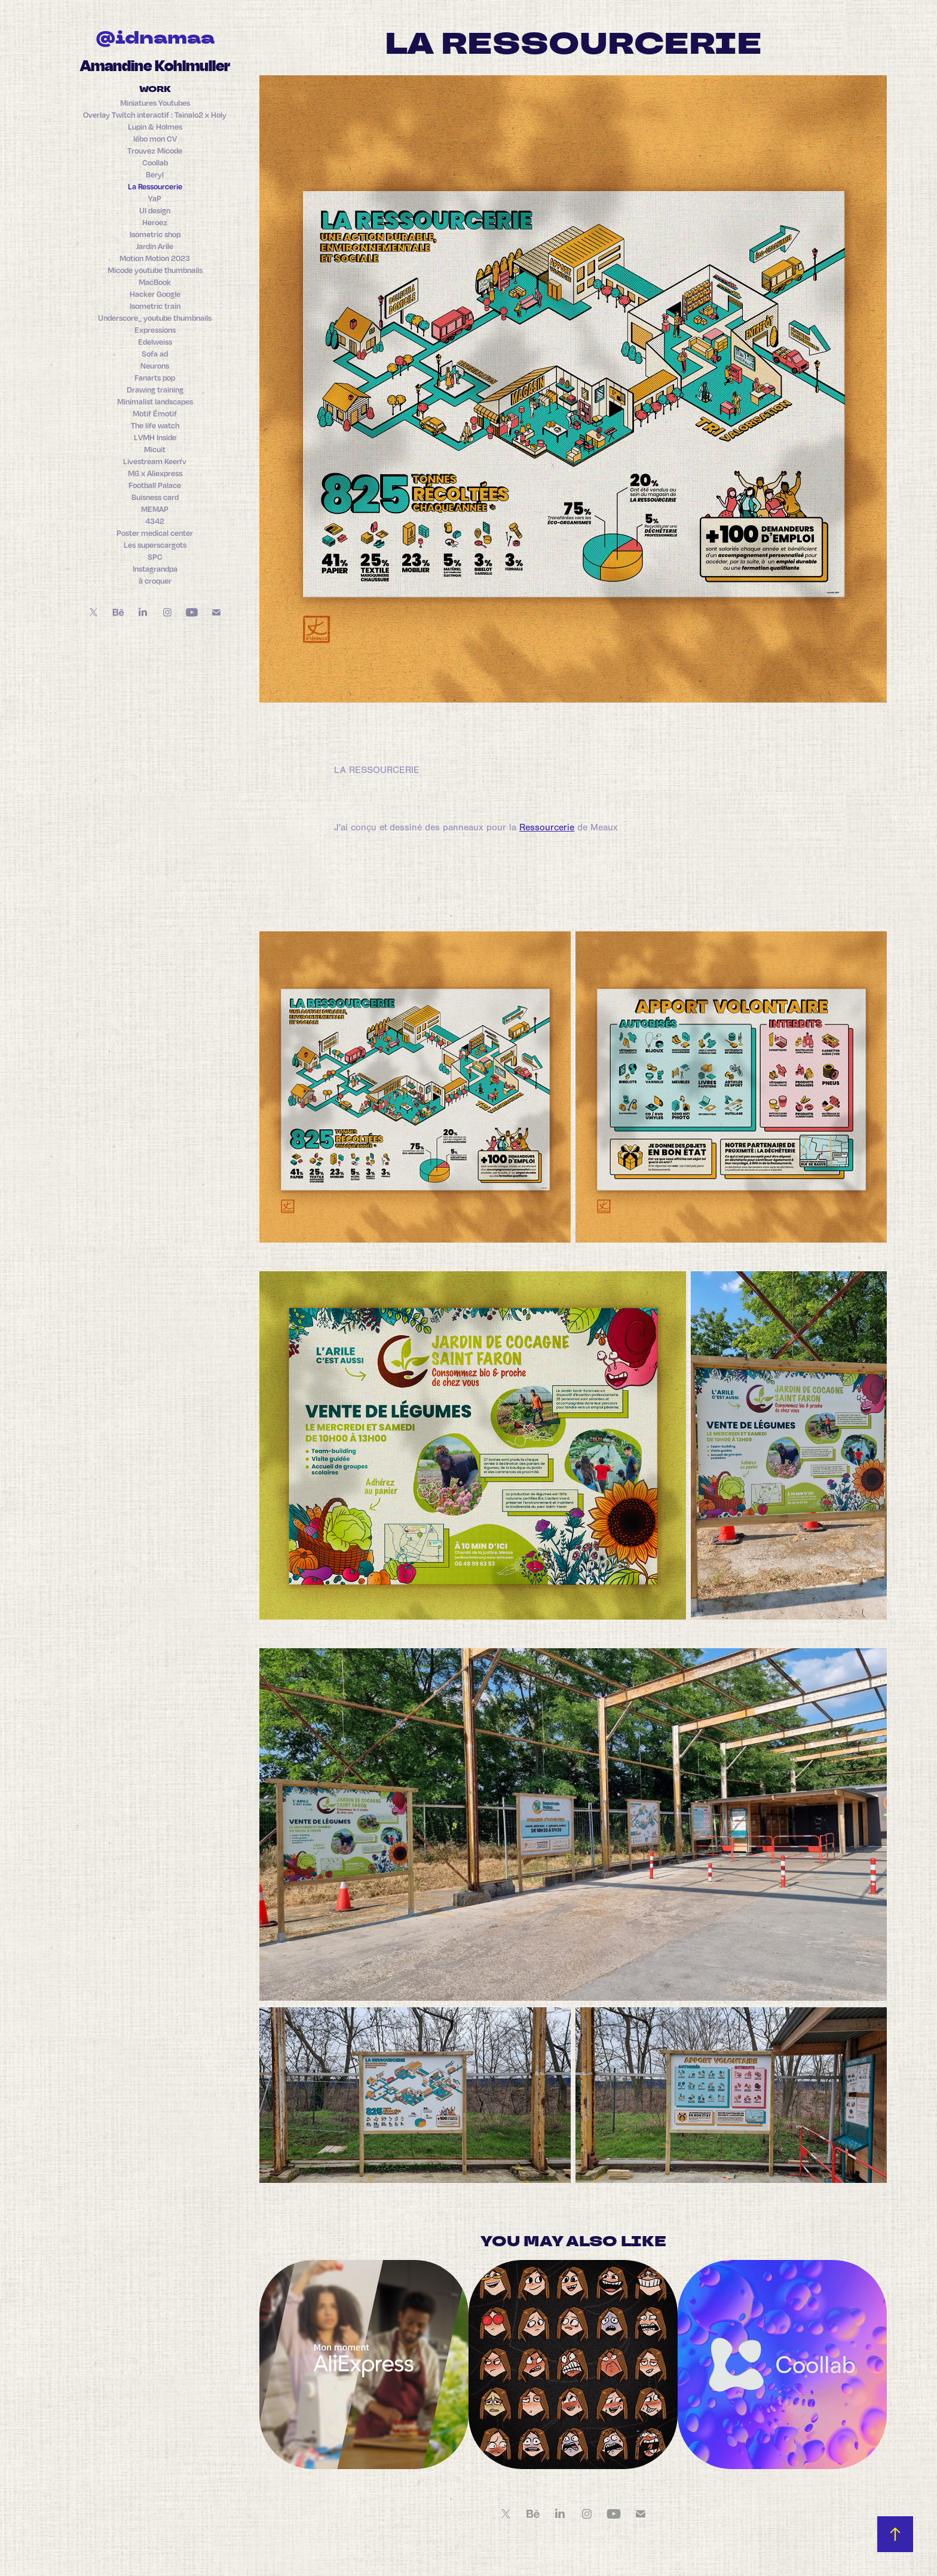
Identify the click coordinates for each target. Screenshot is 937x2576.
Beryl (155, 174)
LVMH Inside (155, 437)
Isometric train (155, 306)
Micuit (155, 449)
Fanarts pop (154, 377)
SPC (155, 557)
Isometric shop (155, 234)
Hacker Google (155, 294)
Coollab (155, 162)
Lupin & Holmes (155, 126)
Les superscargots (155, 545)
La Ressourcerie (155, 186)
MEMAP (155, 509)
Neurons (154, 365)
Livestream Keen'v (154, 461)
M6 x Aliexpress (155, 473)
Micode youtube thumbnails (155, 270)
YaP (154, 198)
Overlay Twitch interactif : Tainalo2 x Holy (154, 114)
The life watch (155, 425)
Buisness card (155, 497)
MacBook (155, 282)
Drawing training (155, 389)
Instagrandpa (155, 569)
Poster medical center (155, 533)
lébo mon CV (155, 138)
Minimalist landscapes (155, 401)
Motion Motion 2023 (155, 258)
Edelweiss (155, 341)
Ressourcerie (546, 827)
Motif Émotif (155, 413)
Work (155, 90)
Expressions (155, 330)
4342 (154, 521)
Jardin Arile (154, 246)
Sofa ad (155, 353)
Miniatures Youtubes (155, 103)
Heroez (154, 222)
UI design (154, 210)
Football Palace (154, 485)
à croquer (155, 580)
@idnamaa (155, 38)
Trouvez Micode (154, 150)
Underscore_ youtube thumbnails (155, 318)
